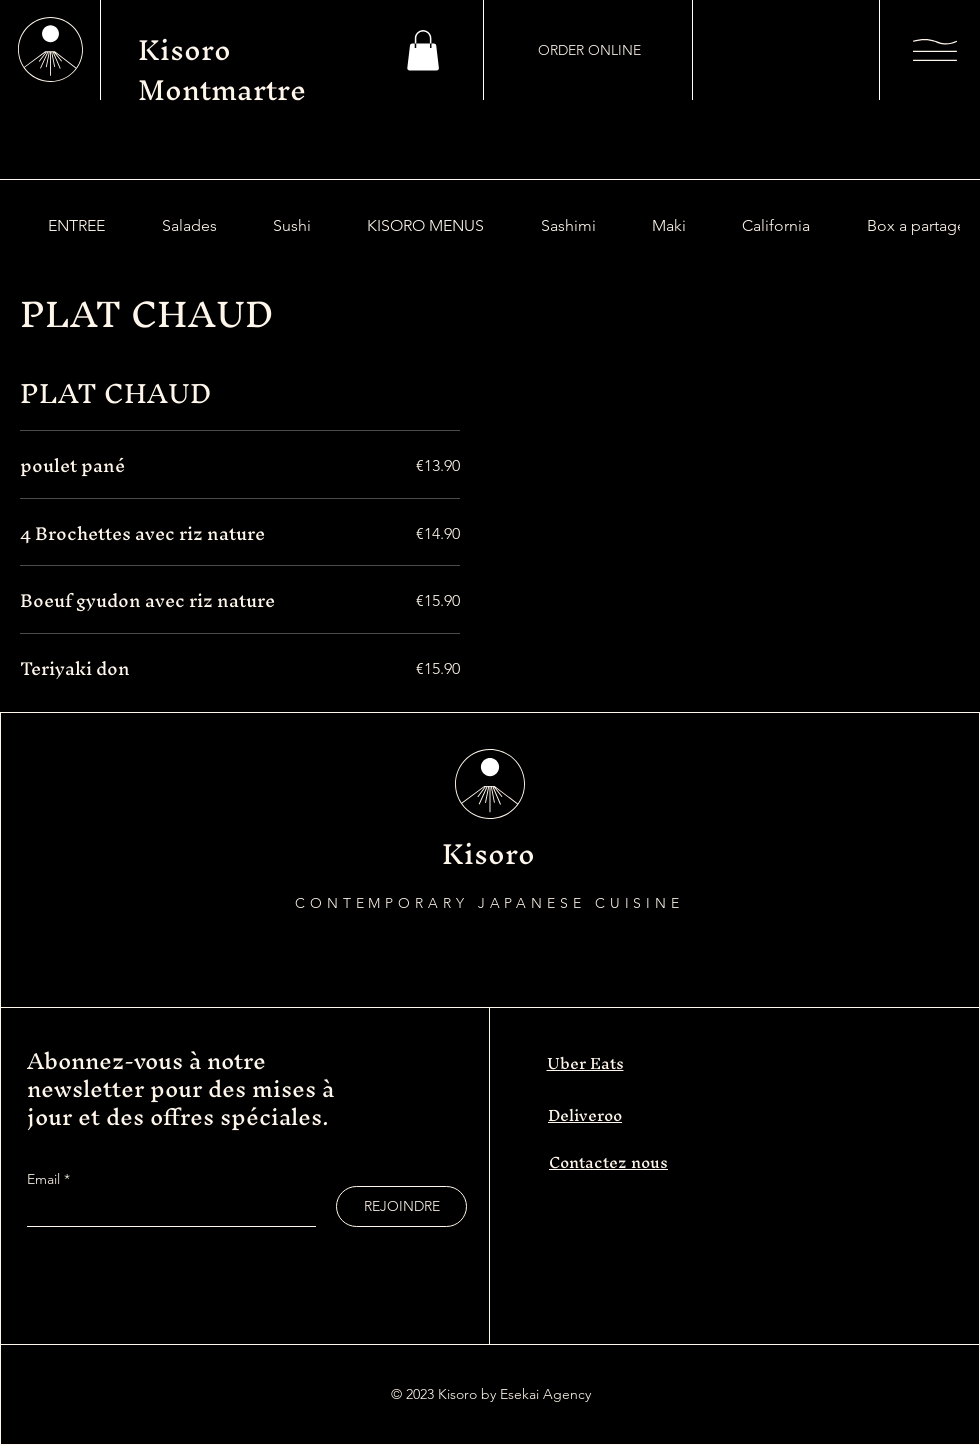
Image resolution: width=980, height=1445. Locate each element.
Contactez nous (608, 1162)
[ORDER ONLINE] (589, 50)
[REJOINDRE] (401, 1206)
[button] (423, 50)
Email (45, 1179)
